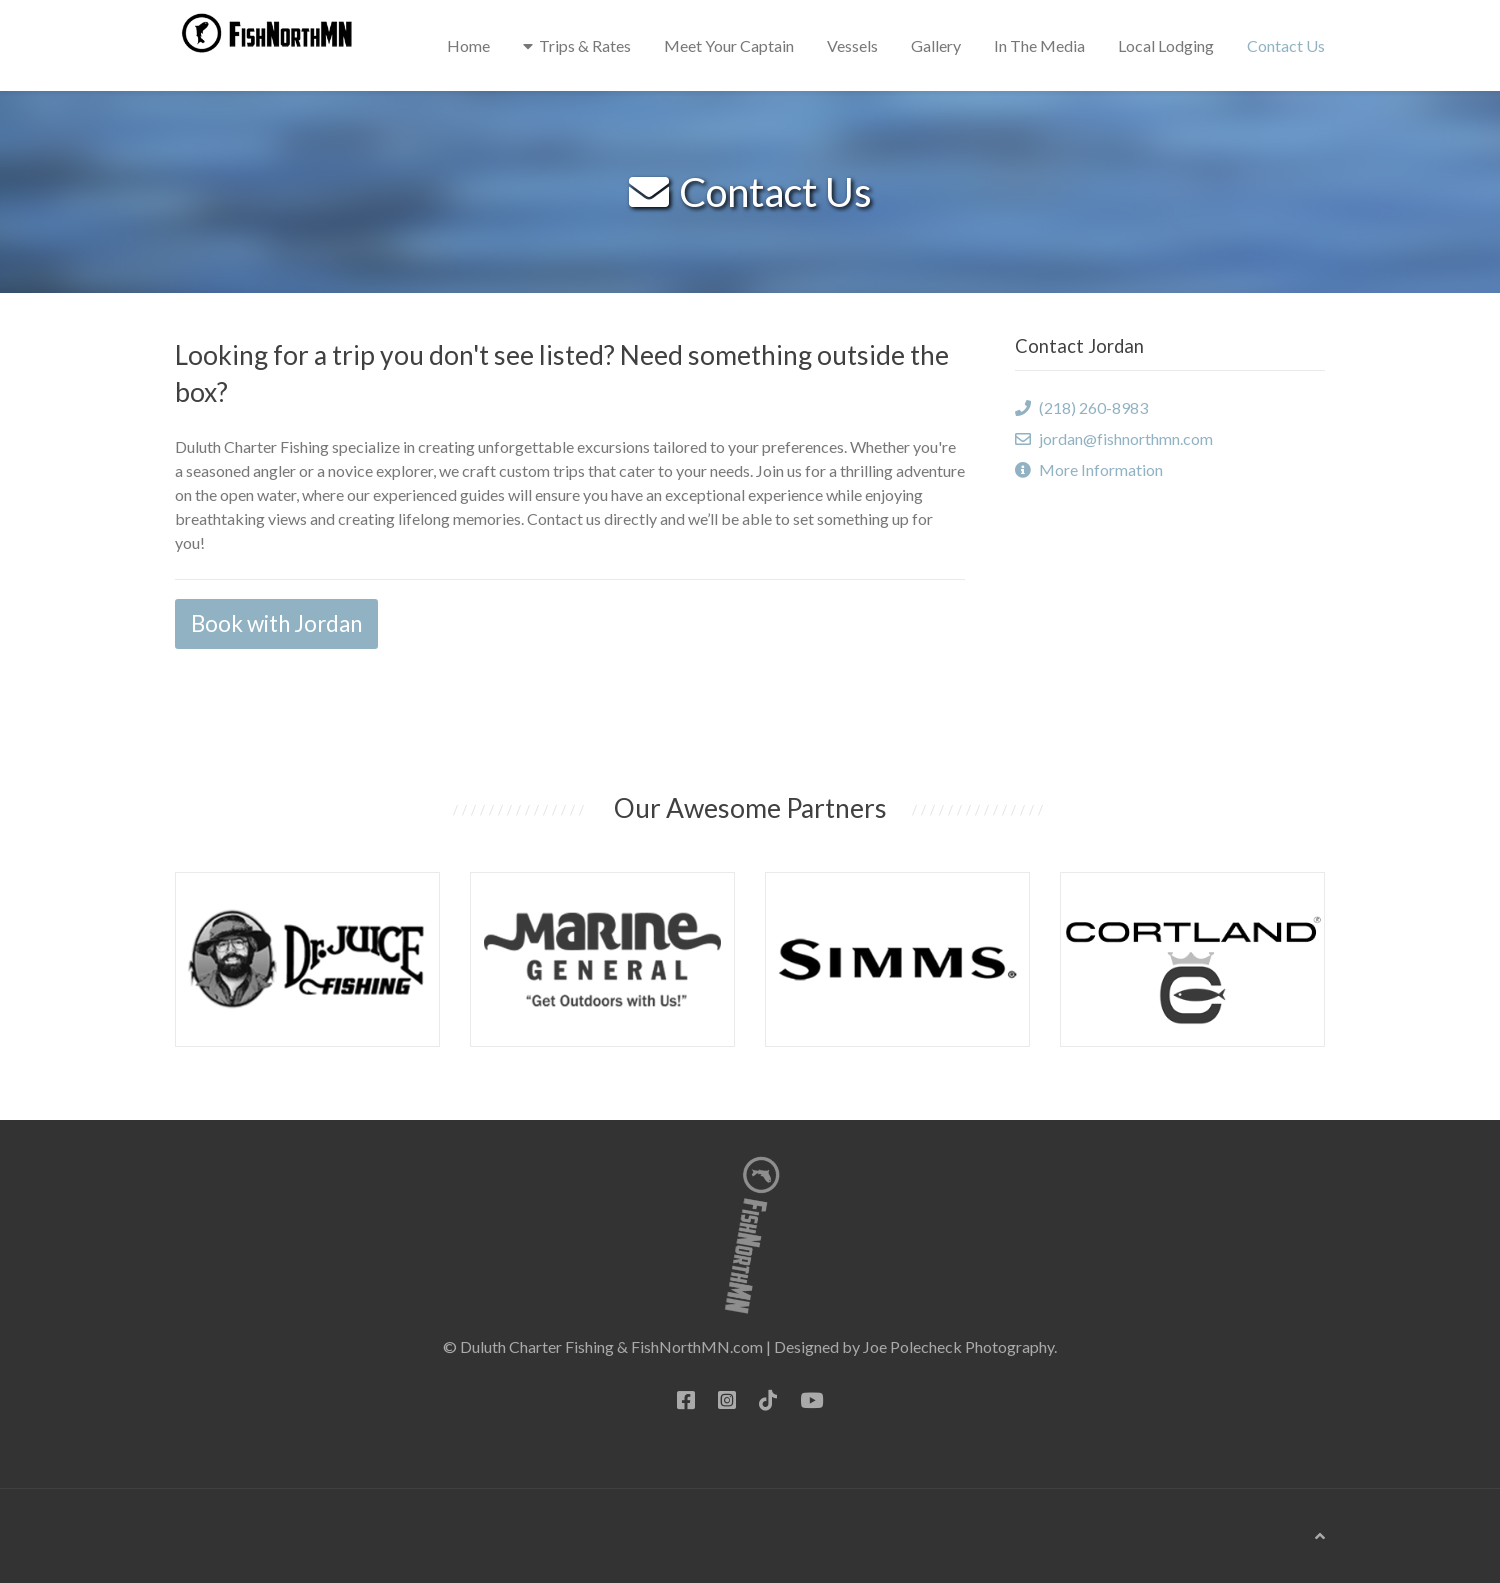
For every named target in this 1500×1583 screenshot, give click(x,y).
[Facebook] (686, 1399)
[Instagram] (727, 1399)
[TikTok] (768, 1399)
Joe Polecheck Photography (958, 1346)
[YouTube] (811, 1399)
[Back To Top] (1320, 1535)
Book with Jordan (276, 623)
